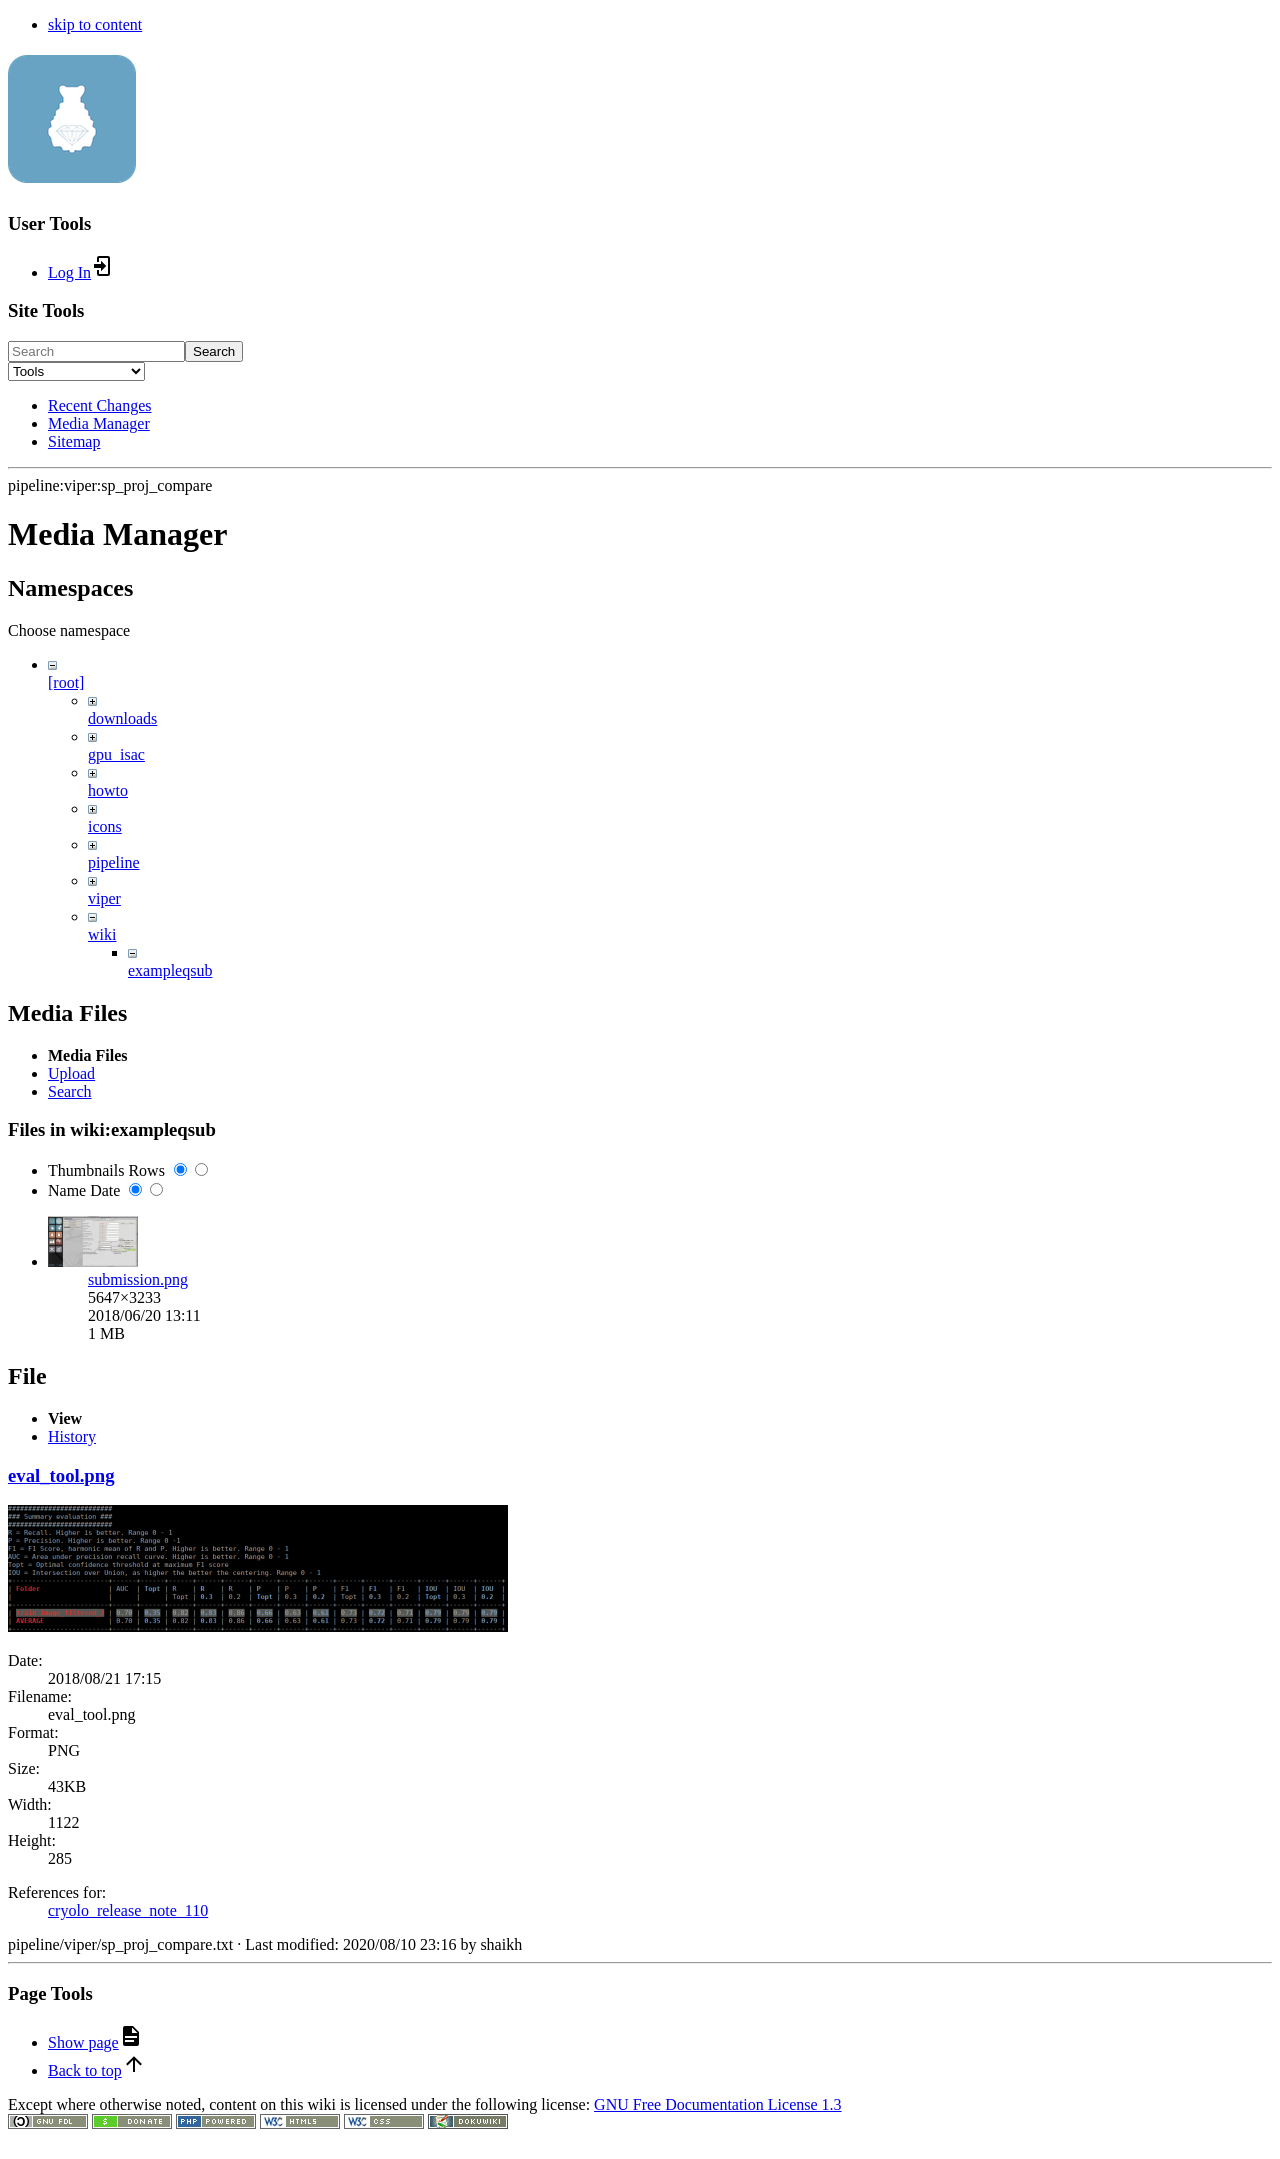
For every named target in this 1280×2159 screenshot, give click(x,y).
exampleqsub (170, 970)
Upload (71, 1188)
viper (104, 898)
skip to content (95, 24)
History (72, 1863)
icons (105, 826)
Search (214, 351)
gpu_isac (116, 754)
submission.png (138, 1394)
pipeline (114, 862)
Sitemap (74, 441)
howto (108, 790)
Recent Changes (100, 405)
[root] (66, 682)
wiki (102, 934)
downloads (122, 718)
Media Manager (99, 423)
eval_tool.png (61, 1902)
